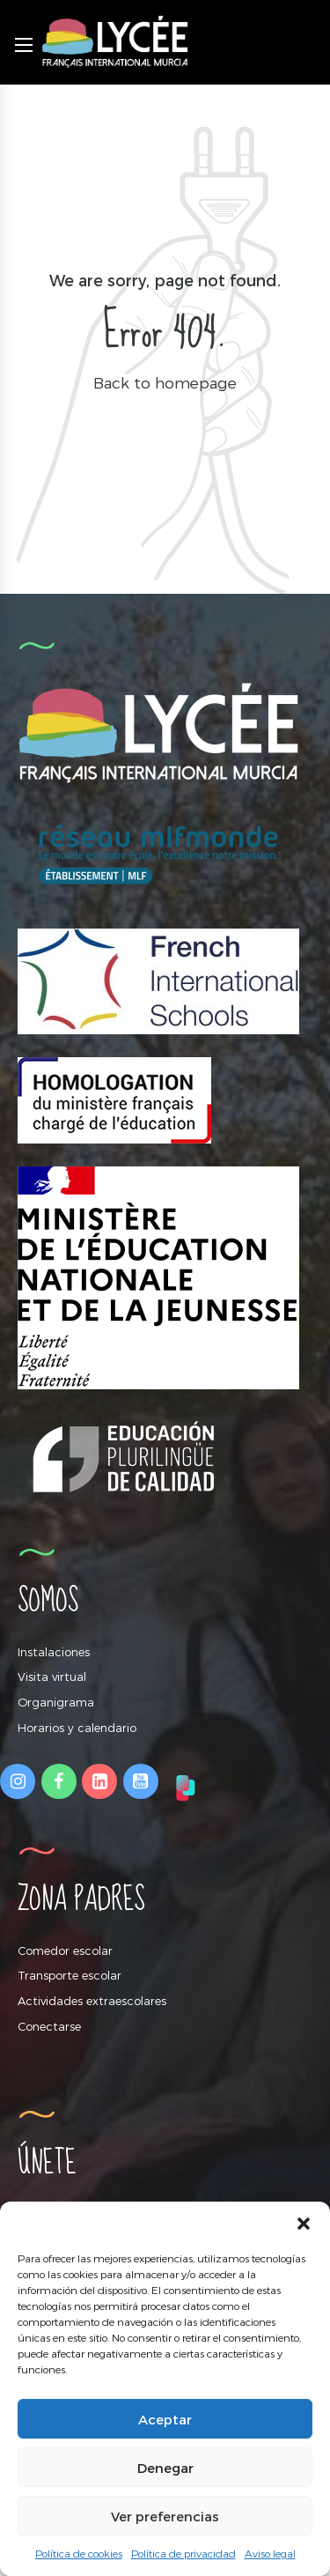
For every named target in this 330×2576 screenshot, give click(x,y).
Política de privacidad (183, 2553)
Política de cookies (78, 2553)
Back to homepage (165, 382)
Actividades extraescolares (92, 2001)
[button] (303, 2223)
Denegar (165, 2468)
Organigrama (56, 1702)
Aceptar (165, 2419)
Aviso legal (270, 2553)
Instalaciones (54, 1652)
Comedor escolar (65, 1950)
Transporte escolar (69, 1975)
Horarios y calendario (77, 1728)
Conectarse (49, 2026)
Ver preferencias (165, 2516)
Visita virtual (52, 1676)
